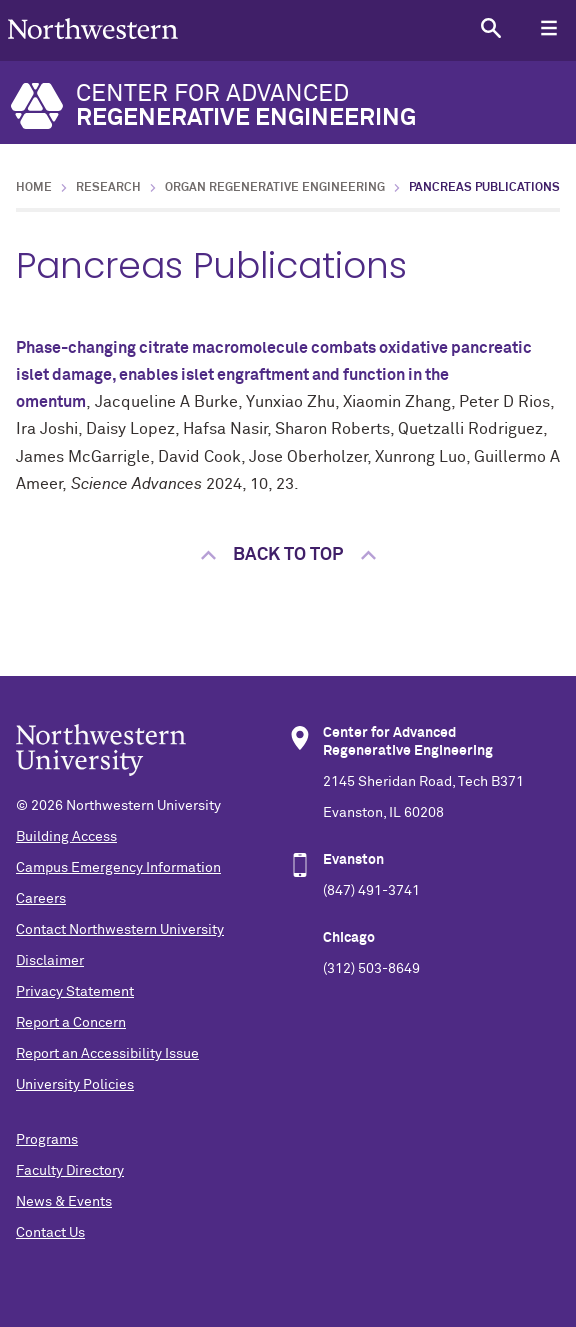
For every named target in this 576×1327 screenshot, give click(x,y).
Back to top (288, 555)
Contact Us (50, 1233)
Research (108, 188)
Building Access (66, 837)
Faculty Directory (70, 1171)
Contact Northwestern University (120, 930)
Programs (47, 1140)
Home (34, 188)
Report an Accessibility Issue (107, 1054)
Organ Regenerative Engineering (275, 188)
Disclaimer (50, 961)
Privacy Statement (75, 992)
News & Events (64, 1202)
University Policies (75, 1085)
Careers (41, 899)
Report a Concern (71, 1023)
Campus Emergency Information (118, 868)
